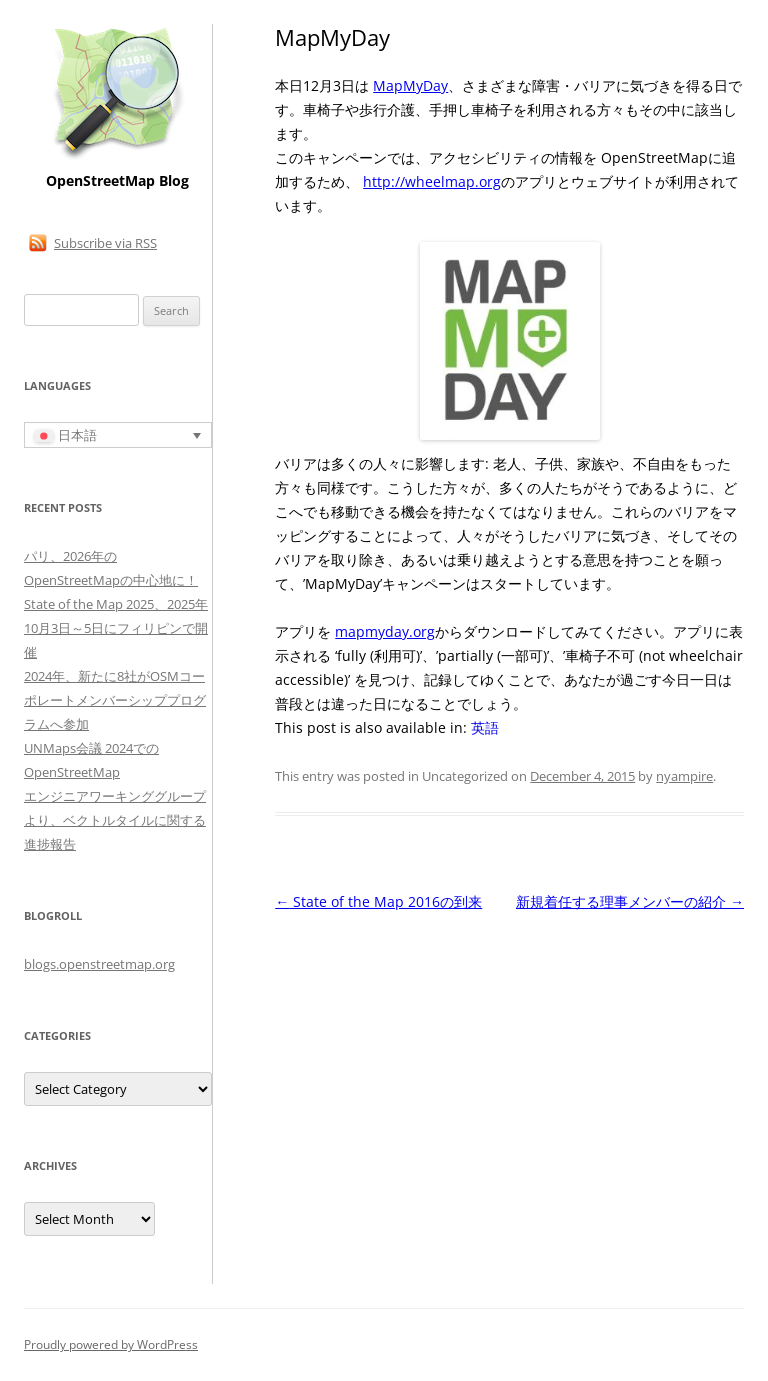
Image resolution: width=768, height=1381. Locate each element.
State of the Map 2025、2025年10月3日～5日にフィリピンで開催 (116, 628)
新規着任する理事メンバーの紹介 (630, 901)
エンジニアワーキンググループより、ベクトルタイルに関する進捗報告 (115, 820)
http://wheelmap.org (432, 181)
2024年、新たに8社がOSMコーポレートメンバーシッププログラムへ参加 (115, 700)
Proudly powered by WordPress (111, 1344)
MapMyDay (410, 85)
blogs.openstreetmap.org (99, 964)
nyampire (684, 776)
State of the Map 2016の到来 (378, 901)
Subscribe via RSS (105, 243)
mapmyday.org (385, 631)
